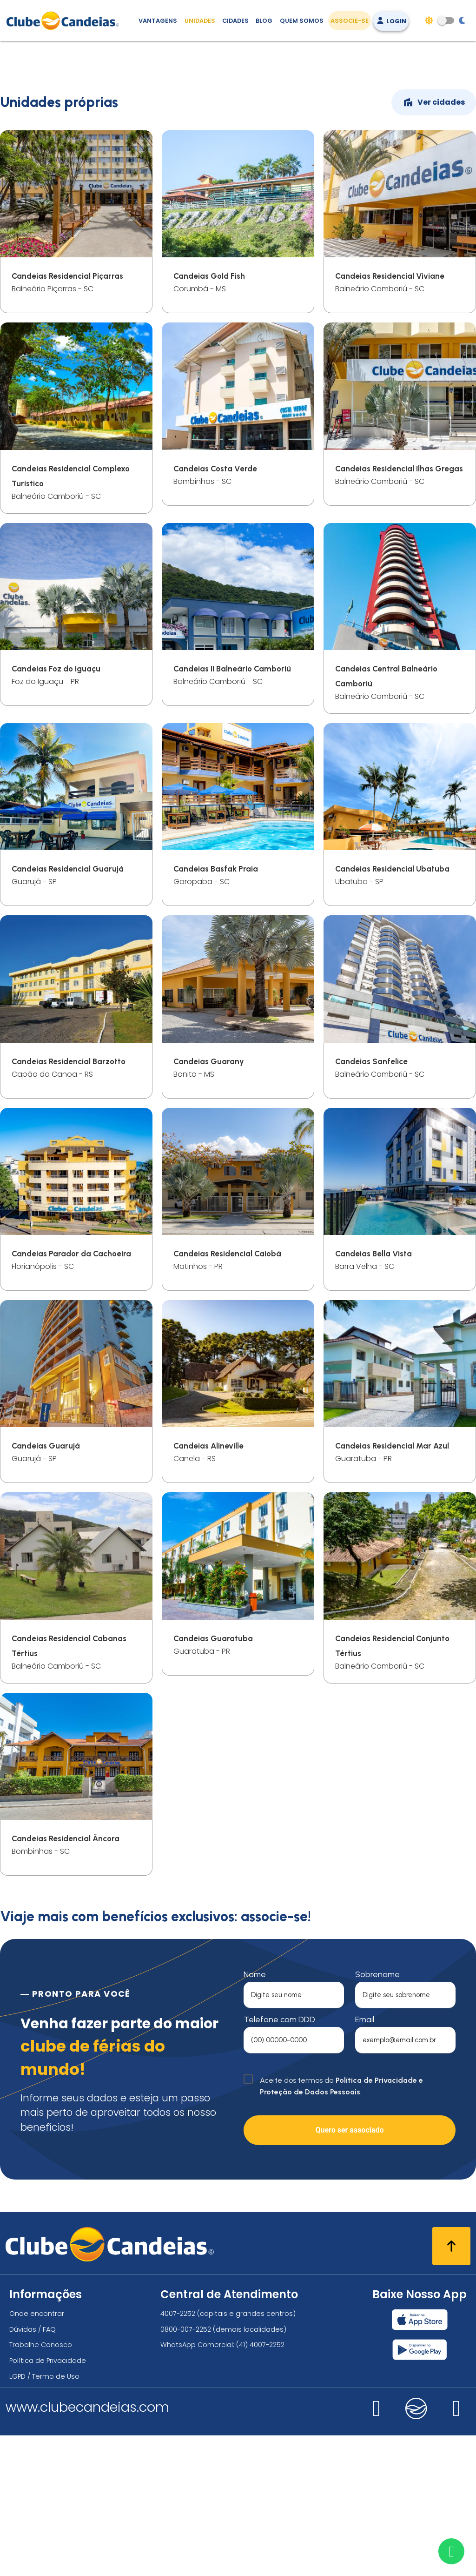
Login (391, 21)
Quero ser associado (349, 2271)
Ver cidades (434, 242)
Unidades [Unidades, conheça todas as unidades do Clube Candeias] (200, 21)
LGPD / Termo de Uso (44, 2517)
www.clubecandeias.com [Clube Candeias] (87, 2547)
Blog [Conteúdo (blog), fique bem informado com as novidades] (264, 21)
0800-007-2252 (185, 2470)
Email (364, 2160)
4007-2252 (177, 2454)
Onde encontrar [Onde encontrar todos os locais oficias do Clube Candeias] (36, 2454)
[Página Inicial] (65, 20)
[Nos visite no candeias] (416, 2549)
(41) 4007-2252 (260, 2485)
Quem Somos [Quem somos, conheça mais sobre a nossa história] (302, 21)
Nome (255, 2115)
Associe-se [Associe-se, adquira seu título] (350, 21)
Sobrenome (377, 2115)
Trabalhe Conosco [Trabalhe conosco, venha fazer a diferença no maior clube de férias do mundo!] (40, 2485)
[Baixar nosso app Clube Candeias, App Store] (420, 2460)
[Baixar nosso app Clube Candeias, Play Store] (419, 2490)
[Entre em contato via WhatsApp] (451, 2551)
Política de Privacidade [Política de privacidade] (47, 2501)
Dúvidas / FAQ (32, 2470)
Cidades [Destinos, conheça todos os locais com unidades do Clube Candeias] (235, 21)
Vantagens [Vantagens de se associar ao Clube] (158, 21)
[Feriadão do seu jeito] (238, 186)
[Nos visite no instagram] (376, 2554)
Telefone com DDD (279, 2160)
